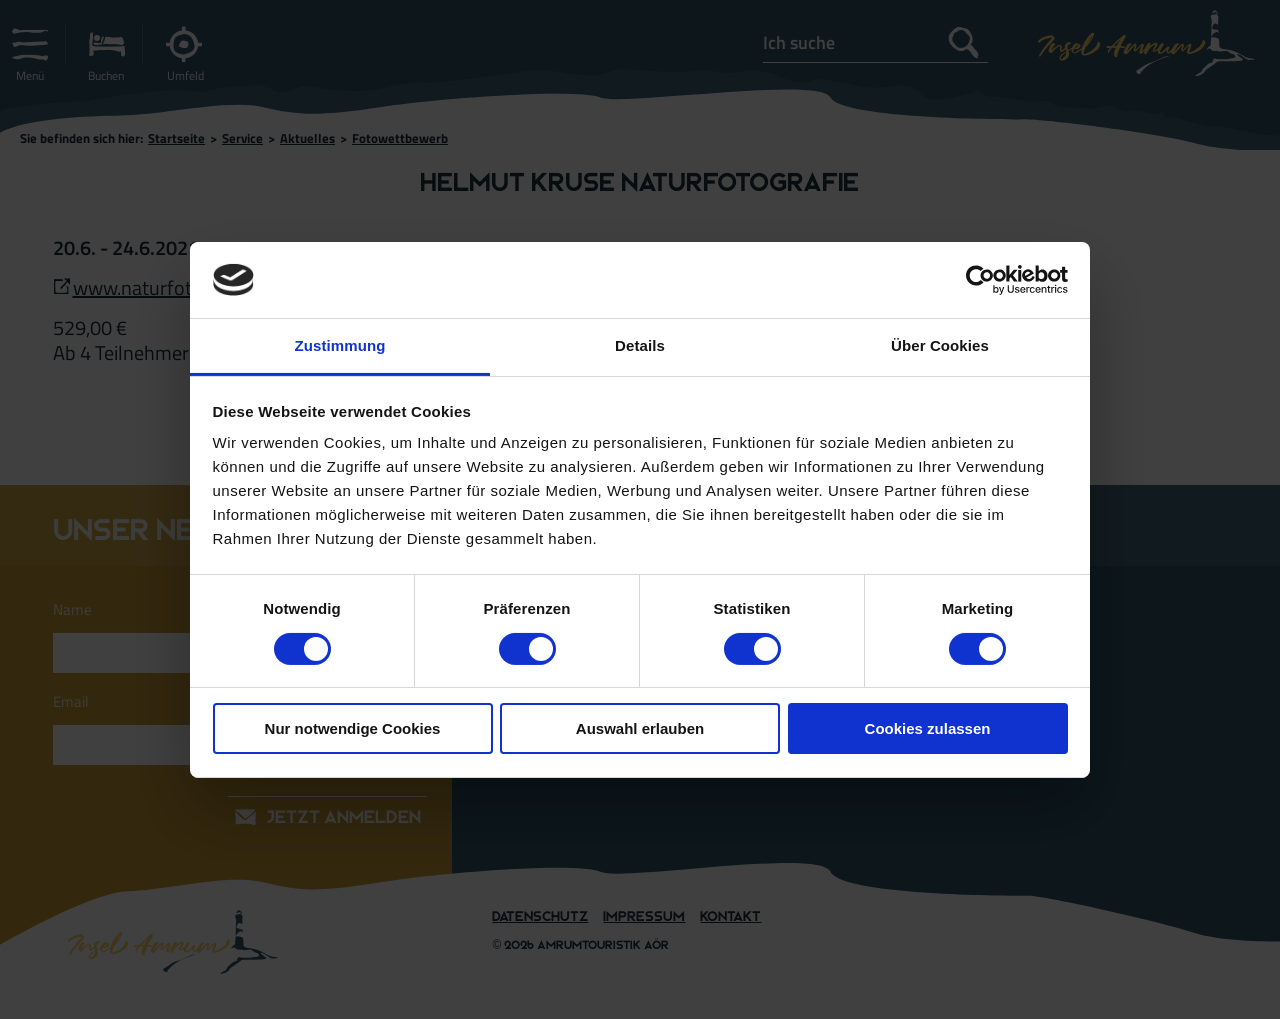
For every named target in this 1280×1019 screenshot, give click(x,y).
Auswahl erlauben (640, 728)
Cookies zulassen (928, 728)
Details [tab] (640, 345)
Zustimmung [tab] (340, 345)
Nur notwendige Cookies (353, 728)
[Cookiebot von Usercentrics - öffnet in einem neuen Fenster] (980, 280)
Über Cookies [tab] (940, 345)
